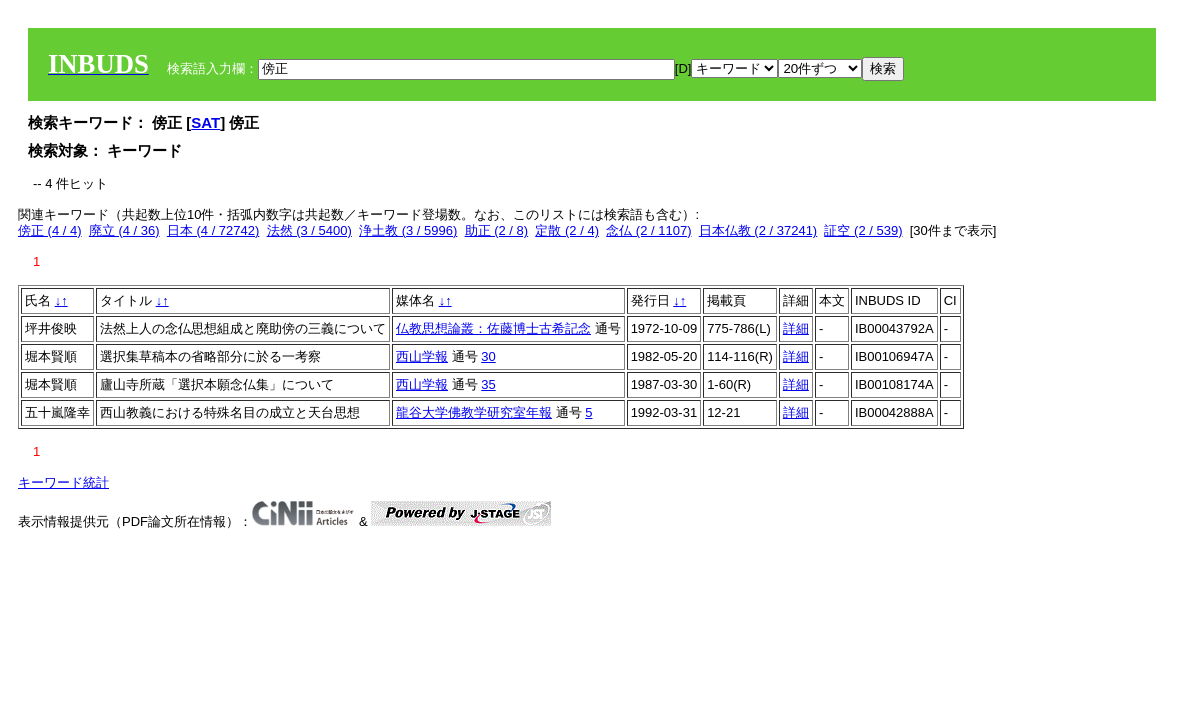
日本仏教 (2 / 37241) (758, 230)
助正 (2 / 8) (497, 230)
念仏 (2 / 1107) (648, 230)
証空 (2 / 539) (863, 230)
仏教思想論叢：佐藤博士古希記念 (493, 328)
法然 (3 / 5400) (309, 230)
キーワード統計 (63, 482)
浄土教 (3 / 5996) (408, 230)
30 (488, 356)
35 (488, 384)
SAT (205, 122)
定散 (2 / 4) (567, 230)
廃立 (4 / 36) (124, 230)
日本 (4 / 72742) (213, 230)
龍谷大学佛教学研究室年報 (474, 412)
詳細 (796, 328)
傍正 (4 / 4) (50, 230)
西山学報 (422, 356)
